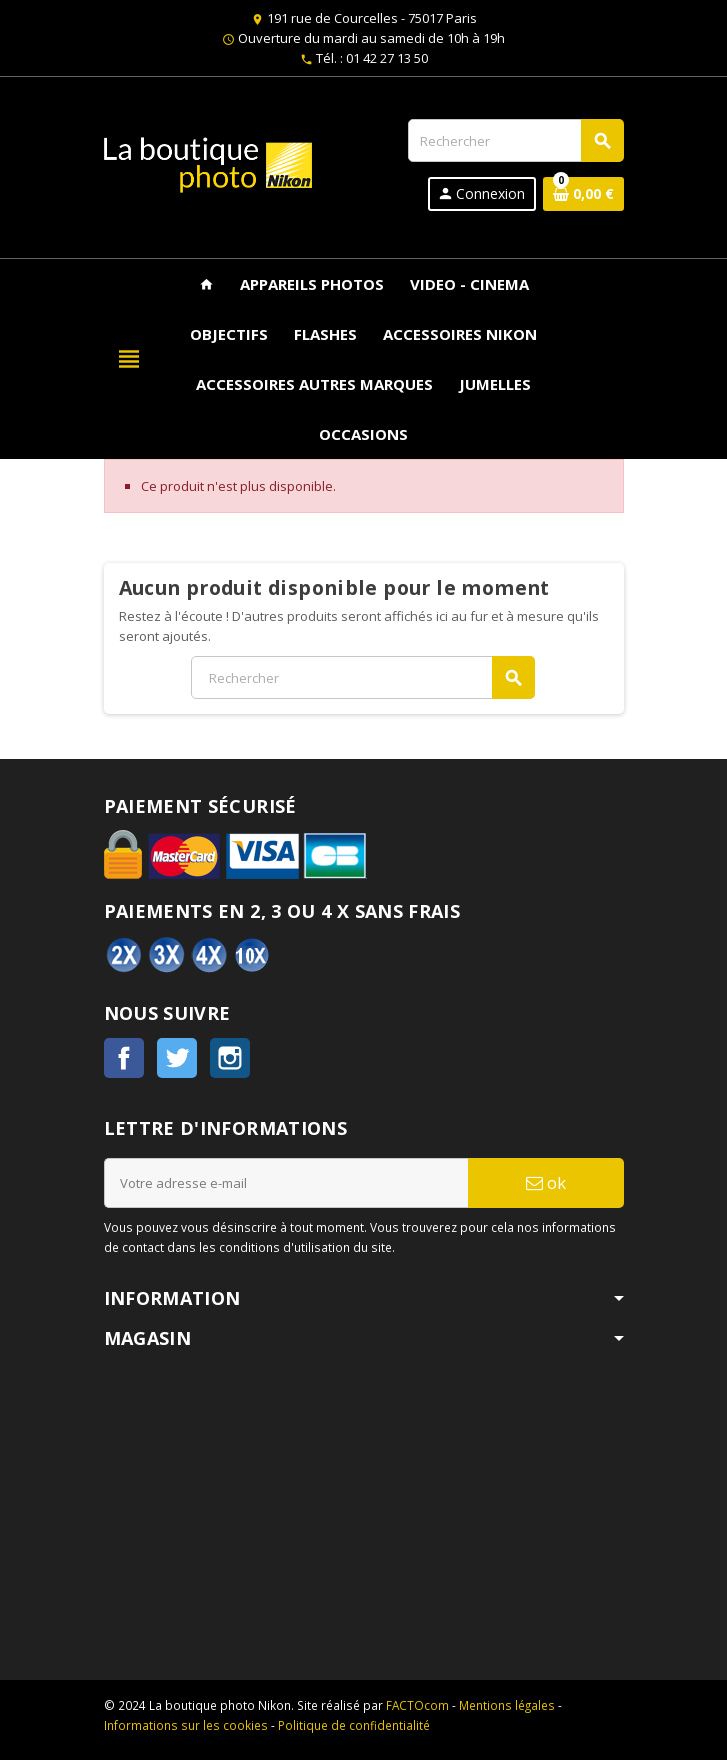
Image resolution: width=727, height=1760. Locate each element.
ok (546, 1182)
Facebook (124, 1058)
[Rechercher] (515, 140)
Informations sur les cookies (186, 1725)
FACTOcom (417, 1705)
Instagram (230, 1058)
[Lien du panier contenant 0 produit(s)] (583, 194)
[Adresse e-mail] (286, 1183)
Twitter (177, 1058)
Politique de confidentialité (354, 1725)
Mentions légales (507, 1705)
